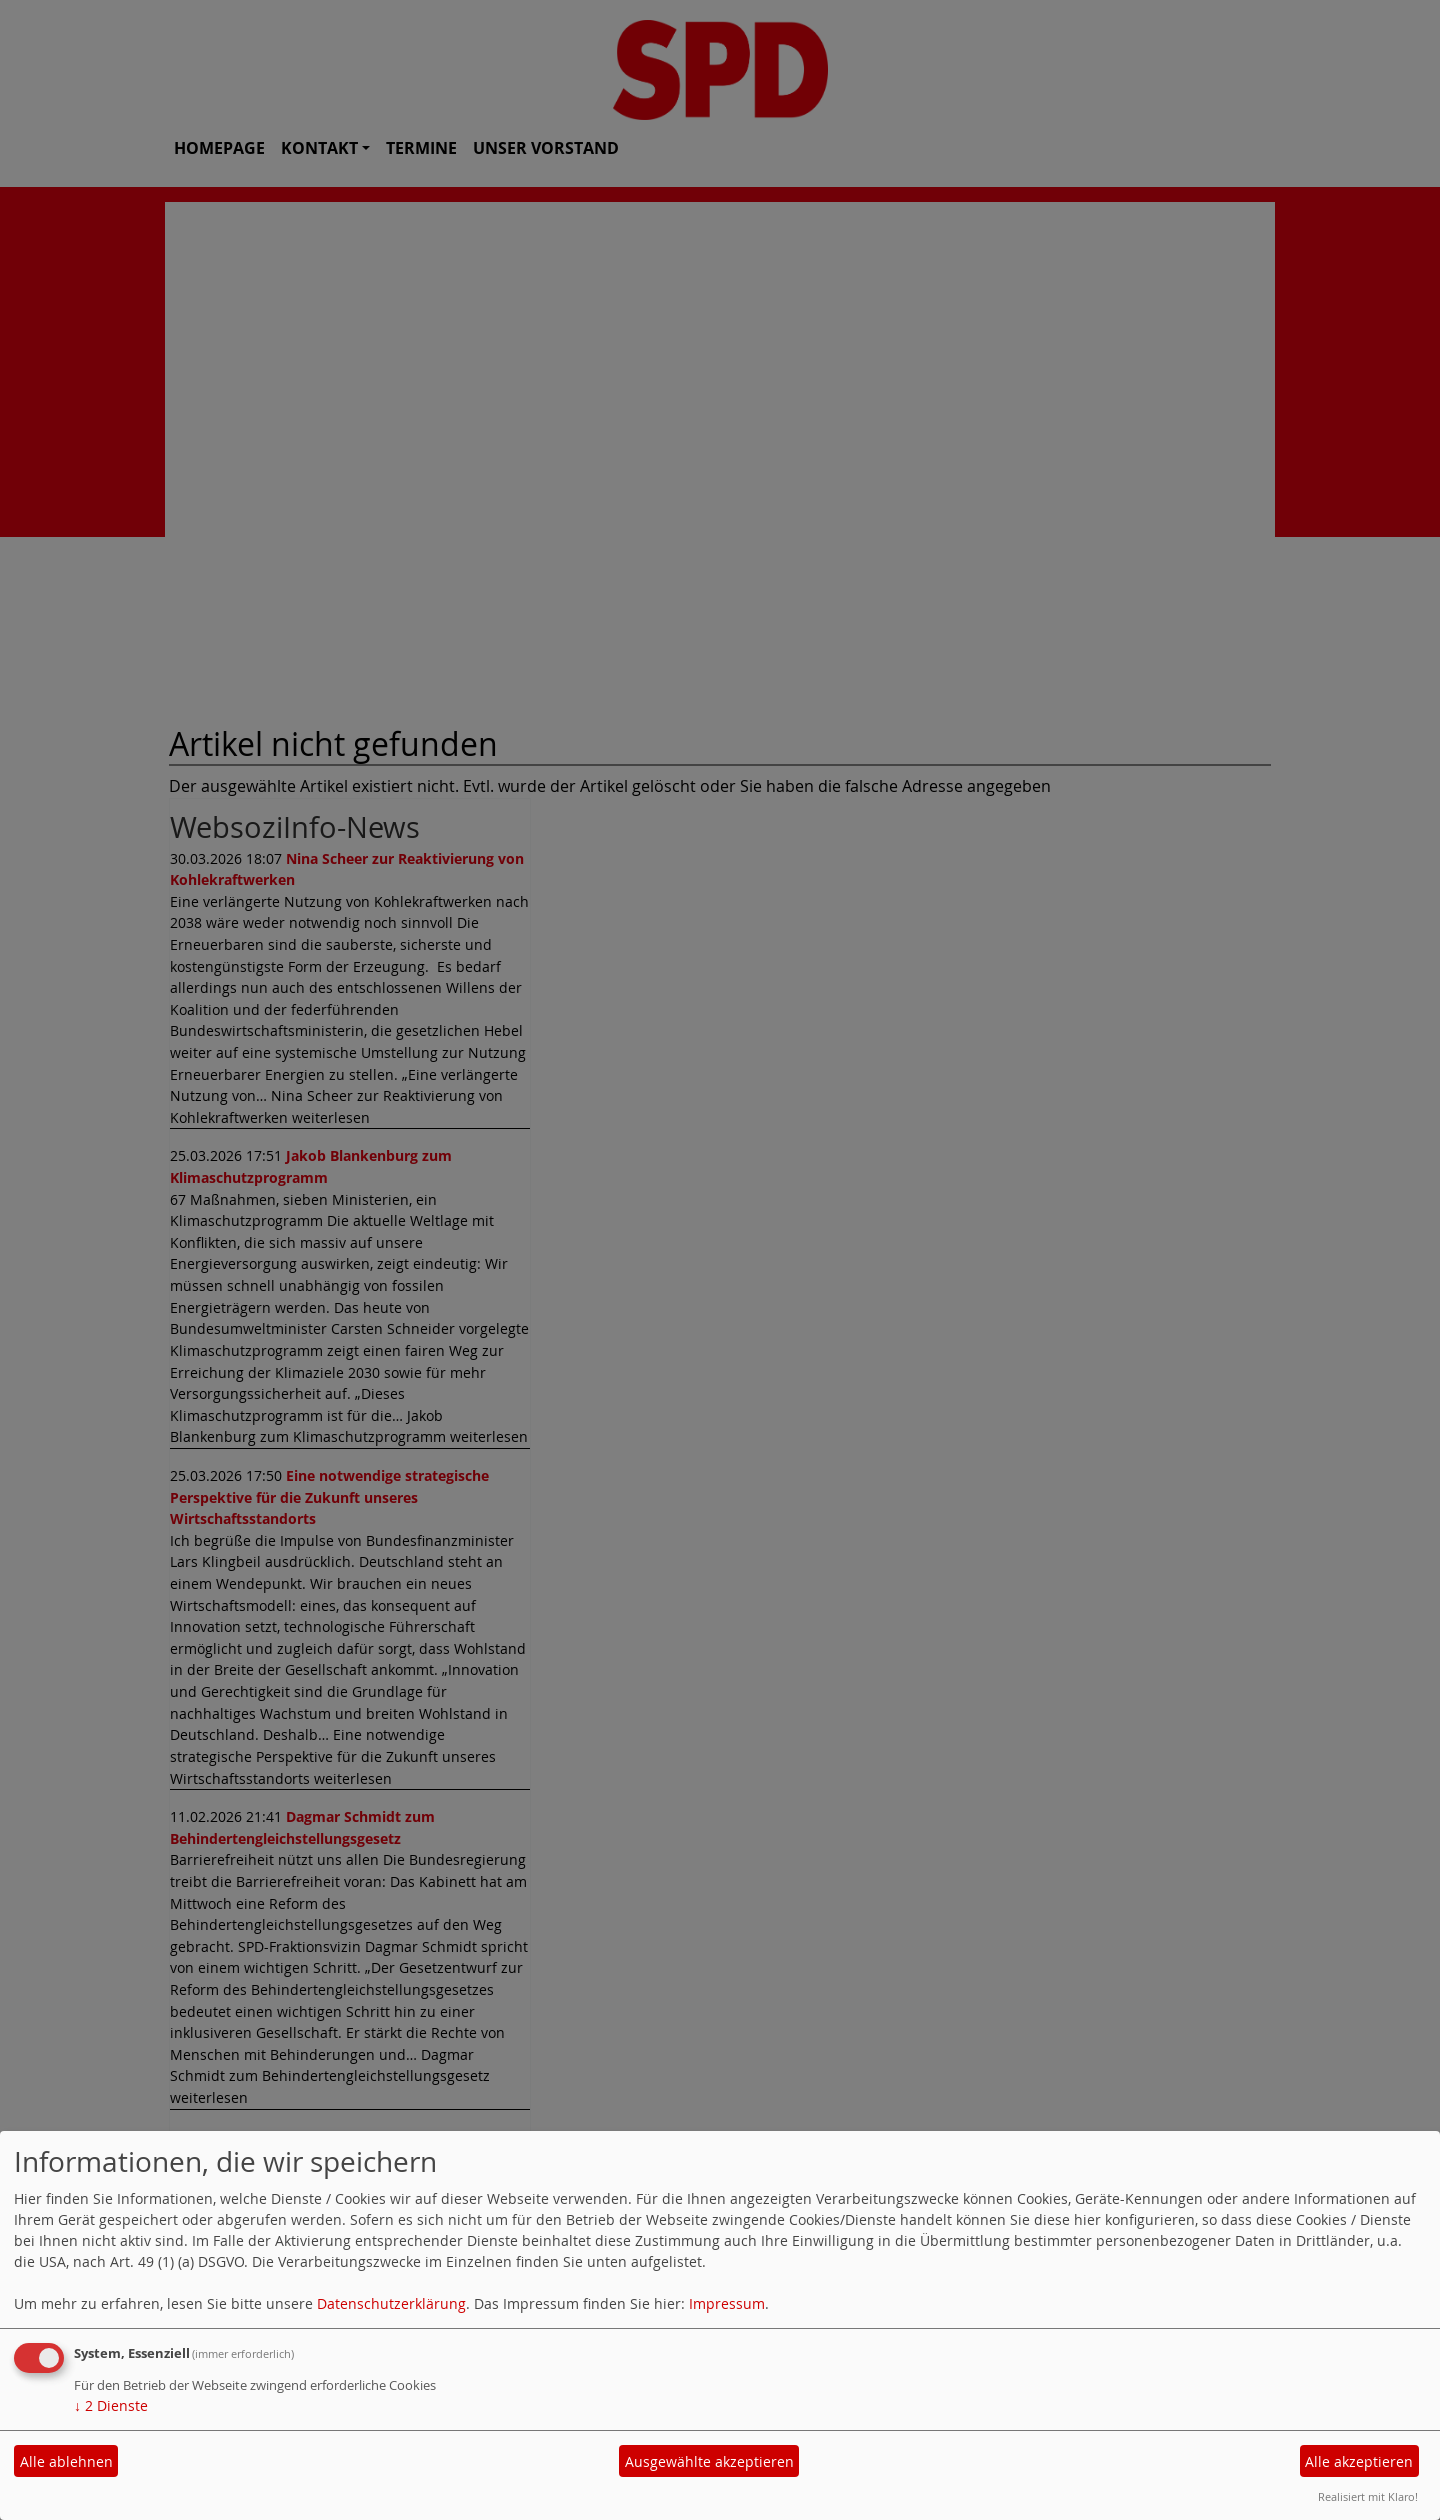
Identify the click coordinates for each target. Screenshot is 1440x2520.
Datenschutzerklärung (391, 2303)
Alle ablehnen (66, 2461)
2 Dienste (111, 2405)
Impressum (727, 2303)
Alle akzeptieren (1359, 2461)
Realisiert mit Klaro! (1368, 2496)
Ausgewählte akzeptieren (709, 2461)
